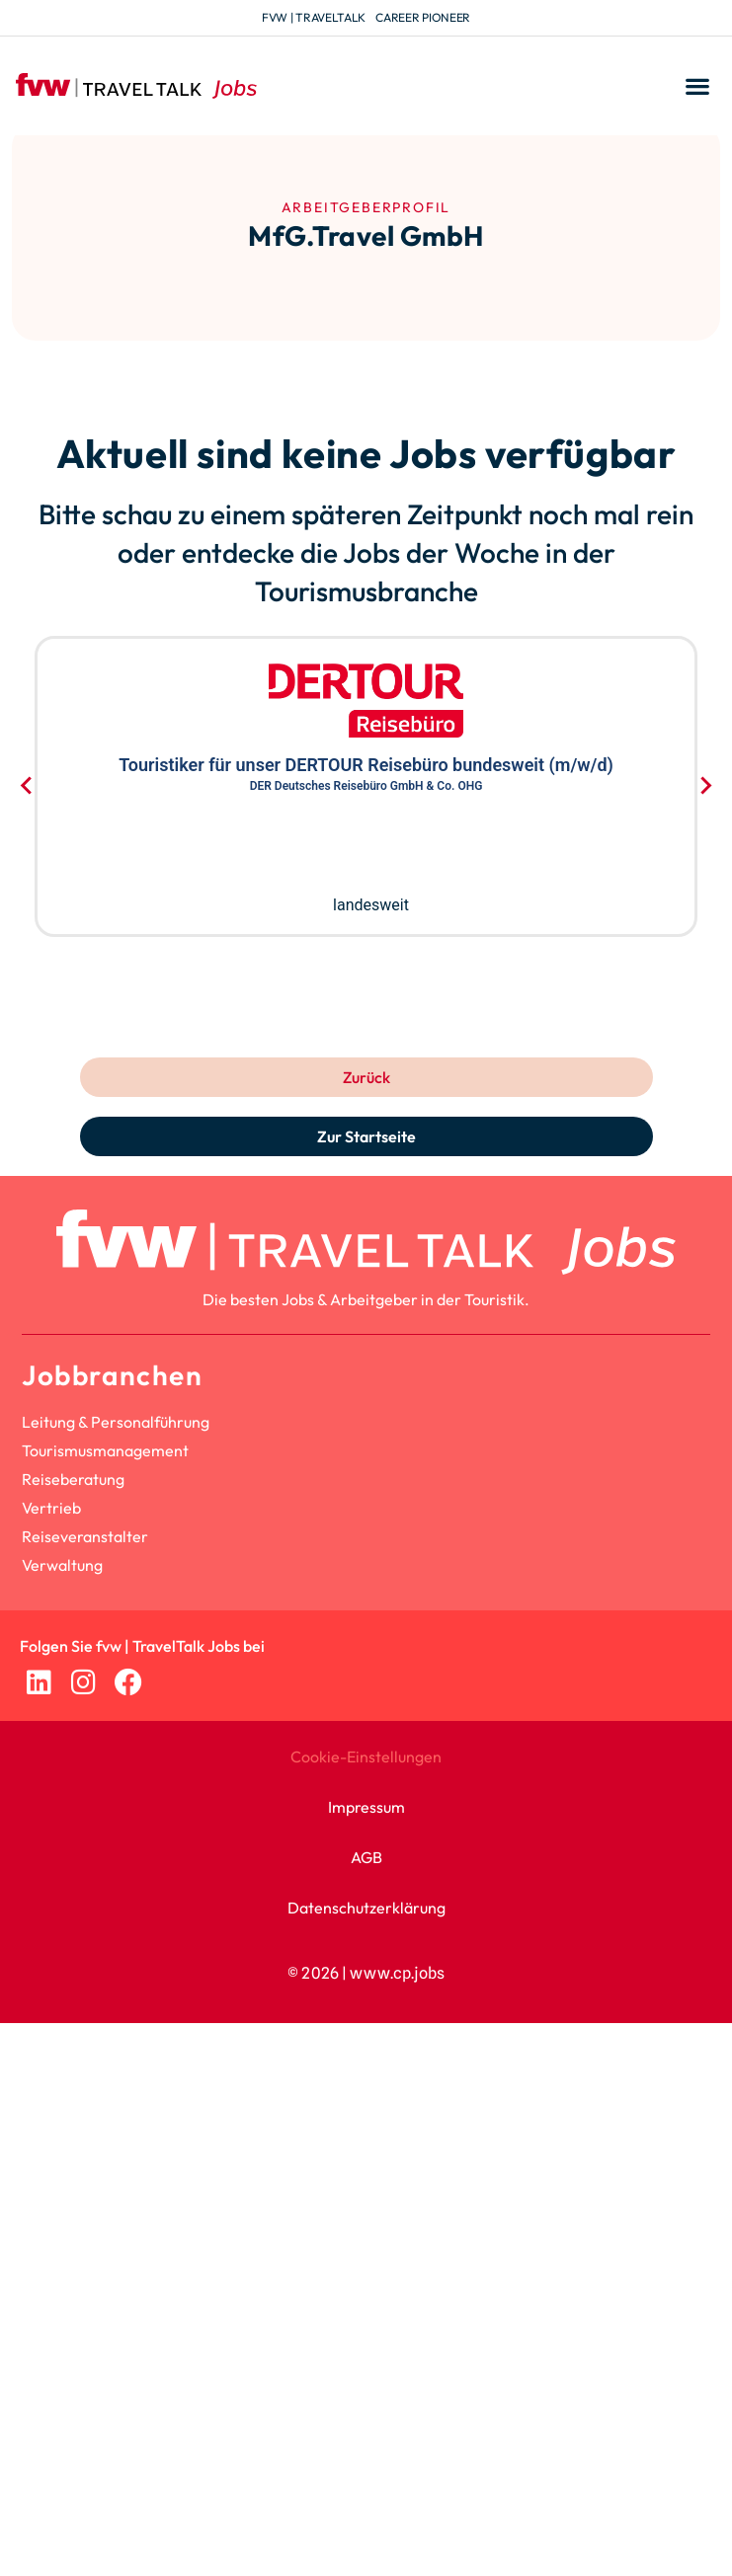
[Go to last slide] (27, 786)
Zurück (366, 1077)
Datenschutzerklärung (366, 1907)
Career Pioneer (422, 17)
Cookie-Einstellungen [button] (366, 1756)
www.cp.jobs (397, 1973)
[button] (697, 86)
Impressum (366, 1807)
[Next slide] (704, 786)
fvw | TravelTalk (314, 17)
